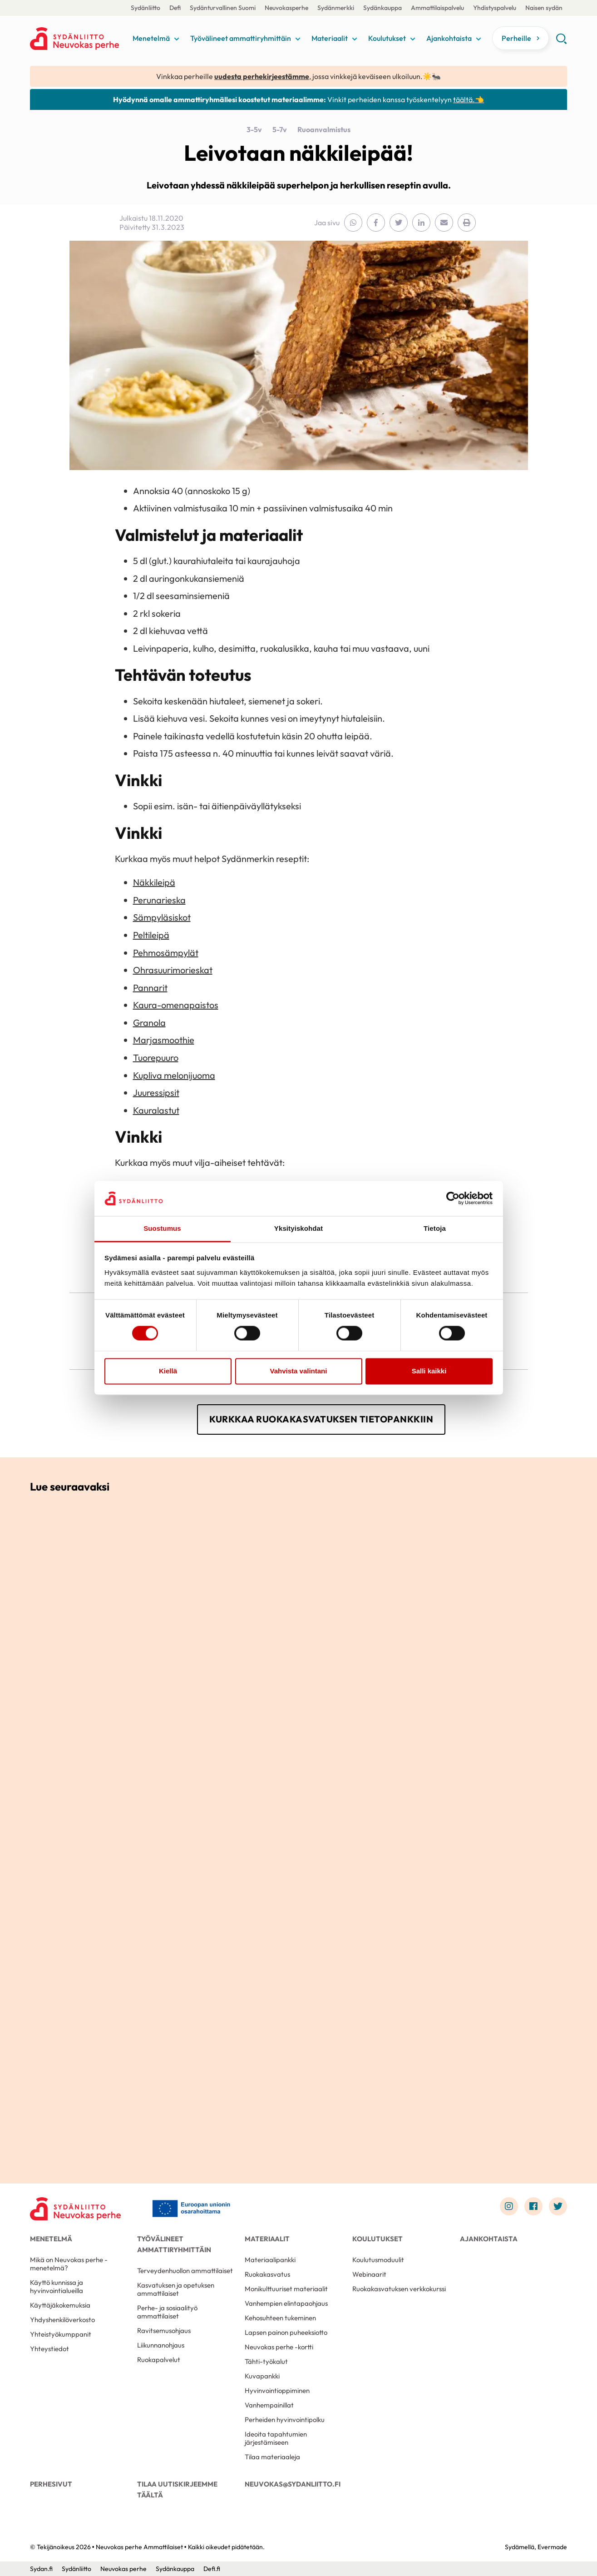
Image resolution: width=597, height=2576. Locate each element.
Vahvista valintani (298, 1371)
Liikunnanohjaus (160, 2345)
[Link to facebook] (533, 2206)
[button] (561, 41)
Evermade (552, 2547)
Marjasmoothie (163, 1039)
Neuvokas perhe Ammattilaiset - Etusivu (79, 38)
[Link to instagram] (509, 2206)
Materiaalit (329, 38)
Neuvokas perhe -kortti (279, 2347)
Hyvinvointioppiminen (277, 2390)
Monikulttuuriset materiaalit (286, 2288)
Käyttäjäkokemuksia (60, 2305)
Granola (149, 1022)
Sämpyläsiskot (162, 917)
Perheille (516, 38)
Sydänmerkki (335, 8)
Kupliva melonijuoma (174, 1075)
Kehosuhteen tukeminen (280, 2317)
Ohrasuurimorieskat (172, 970)
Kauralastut (156, 1110)
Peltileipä (151, 935)
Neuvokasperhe (286, 8)
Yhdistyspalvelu (494, 8)
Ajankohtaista (449, 38)
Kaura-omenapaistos (175, 1005)
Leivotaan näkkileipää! (298, 152)
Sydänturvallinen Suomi (223, 8)
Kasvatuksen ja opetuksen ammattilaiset (175, 2289)
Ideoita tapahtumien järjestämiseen (276, 2438)
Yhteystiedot (49, 2348)
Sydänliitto (145, 8)
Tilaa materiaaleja (272, 2456)
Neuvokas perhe (123, 2569)
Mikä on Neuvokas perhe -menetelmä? (69, 2263)
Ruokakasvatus (267, 2274)
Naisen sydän (543, 8)
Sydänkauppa (382, 8)
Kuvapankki (262, 2376)
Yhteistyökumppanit (60, 2334)
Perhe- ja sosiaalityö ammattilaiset (167, 2312)
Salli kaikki (429, 1371)
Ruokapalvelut (158, 2359)
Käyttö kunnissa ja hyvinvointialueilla (56, 2286)
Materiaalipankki (270, 2259)
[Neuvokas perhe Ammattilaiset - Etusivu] (75, 2208)
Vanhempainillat (269, 2405)
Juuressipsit (156, 1092)
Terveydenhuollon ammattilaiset (185, 2270)
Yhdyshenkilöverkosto (62, 2319)
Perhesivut (51, 2484)
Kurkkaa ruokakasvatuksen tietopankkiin (321, 1419)
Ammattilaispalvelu (437, 8)
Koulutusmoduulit (378, 2259)
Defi (175, 8)
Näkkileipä (154, 882)
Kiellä (168, 1371)
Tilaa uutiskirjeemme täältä (177, 2489)
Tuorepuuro (155, 1057)
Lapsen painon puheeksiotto (286, 2332)
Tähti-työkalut (266, 2361)
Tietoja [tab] (435, 1228)
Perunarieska (159, 900)
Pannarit (150, 987)
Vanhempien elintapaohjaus (286, 2303)
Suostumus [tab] (162, 1228)
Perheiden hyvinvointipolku (285, 2419)
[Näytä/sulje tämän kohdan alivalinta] (176, 39)
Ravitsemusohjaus (164, 2330)
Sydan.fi (41, 2569)
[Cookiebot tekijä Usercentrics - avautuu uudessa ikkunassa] (453, 1198)
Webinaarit (369, 2274)
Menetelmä (151, 38)
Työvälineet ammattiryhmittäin (240, 38)
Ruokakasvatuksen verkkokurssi (399, 2288)
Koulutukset (387, 38)
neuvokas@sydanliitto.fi (292, 2484)
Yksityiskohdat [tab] (298, 1228)
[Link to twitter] (558, 2206)
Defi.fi (211, 2569)
